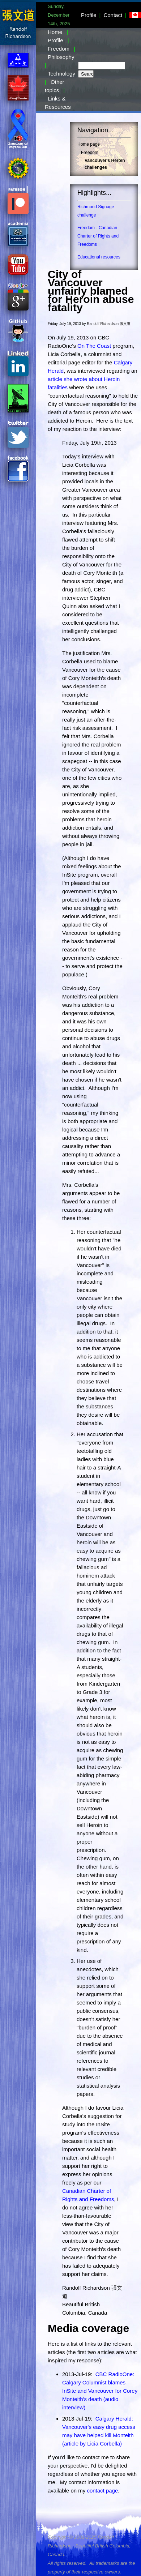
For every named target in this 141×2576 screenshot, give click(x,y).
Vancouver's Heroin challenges (105, 164)
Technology (61, 73)
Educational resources (98, 257)
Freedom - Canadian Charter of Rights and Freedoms (98, 236)
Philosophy (61, 57)
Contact (112, 15)
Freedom (58, 49)
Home (55, 32)
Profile (89, 15)
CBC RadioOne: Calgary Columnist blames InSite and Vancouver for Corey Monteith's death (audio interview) (99, 2390)
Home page (88, 144)
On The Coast (94, 346)
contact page (102, 2490)
